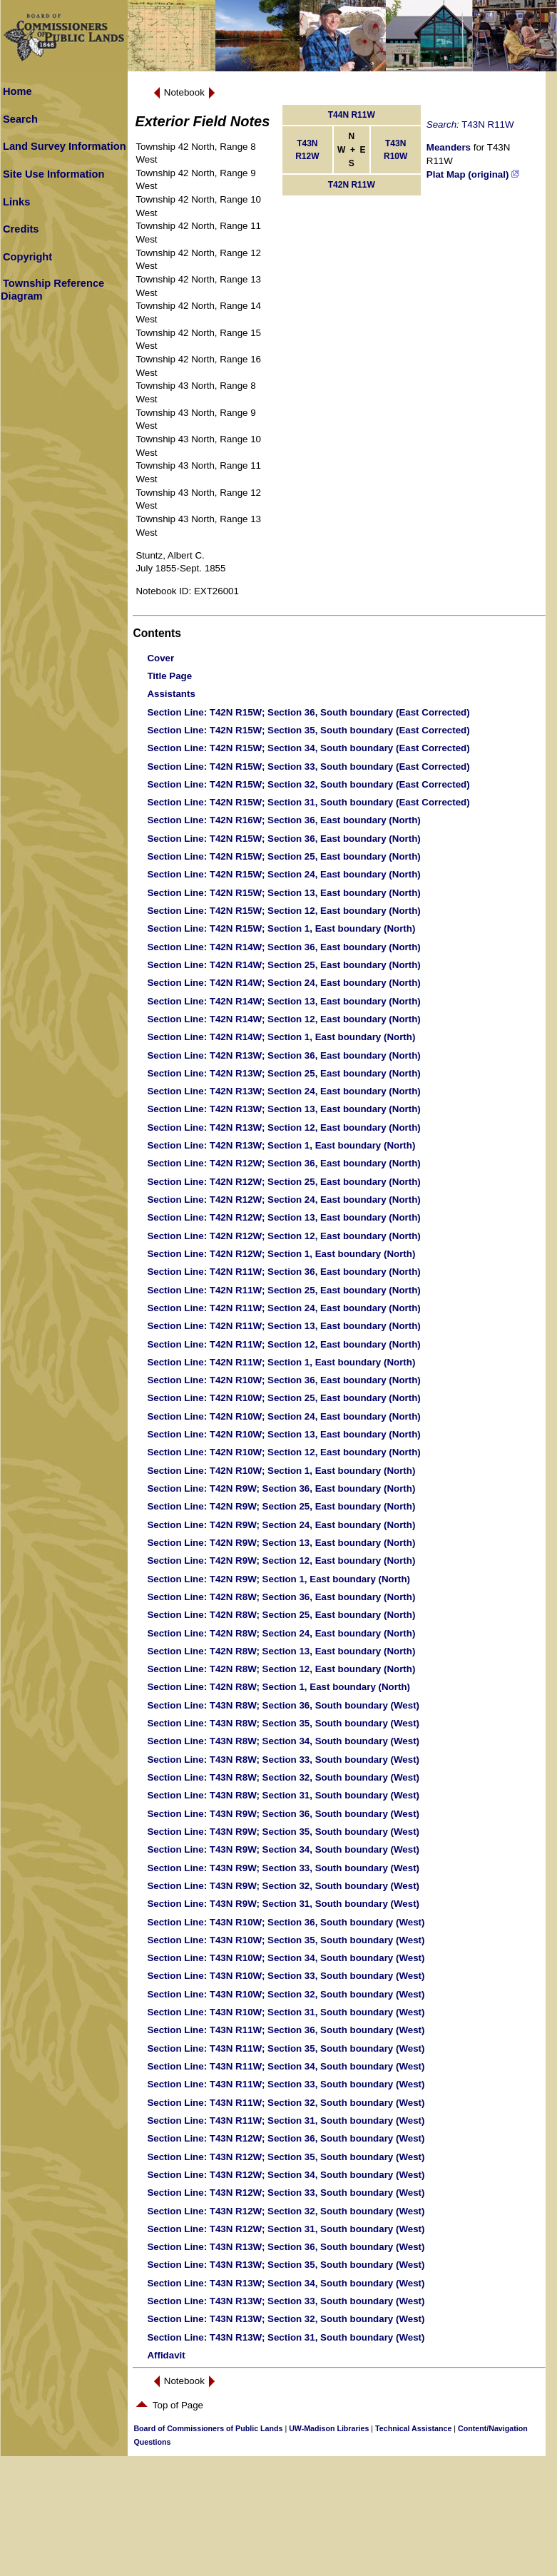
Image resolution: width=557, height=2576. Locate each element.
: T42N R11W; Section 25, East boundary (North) (283, 1290)
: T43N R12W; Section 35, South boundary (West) (285, 2157)
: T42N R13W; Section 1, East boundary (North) (281, 1145)
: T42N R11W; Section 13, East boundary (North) (283, 1325)
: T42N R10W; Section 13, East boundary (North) (283, 1434)
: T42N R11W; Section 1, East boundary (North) (281, 1362)
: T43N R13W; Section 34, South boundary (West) (285, 2283)
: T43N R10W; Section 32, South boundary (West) (285, 1994)
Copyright (27, 257)
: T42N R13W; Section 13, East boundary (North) (283, 1109)
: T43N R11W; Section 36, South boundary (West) (285, 2030)
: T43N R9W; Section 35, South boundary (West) (283, 1831)
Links (16, 202)
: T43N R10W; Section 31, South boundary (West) (285, 2012)
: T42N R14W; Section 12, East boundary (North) (283, 1019)
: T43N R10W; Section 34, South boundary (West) (285, 1958)
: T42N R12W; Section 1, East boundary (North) (281, 1253)
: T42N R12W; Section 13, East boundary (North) (283, 1217)
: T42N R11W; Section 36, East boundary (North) (283, 1271)
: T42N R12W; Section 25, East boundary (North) (283, 1181)
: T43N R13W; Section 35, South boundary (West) (285, 2264)
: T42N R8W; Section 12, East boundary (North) (281, 1669)
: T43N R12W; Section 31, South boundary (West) (285, 2229)
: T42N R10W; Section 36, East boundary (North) (283, 1380)
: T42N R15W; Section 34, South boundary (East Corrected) (308, 748)
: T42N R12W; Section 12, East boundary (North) (283, 1236)
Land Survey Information (64, 146)
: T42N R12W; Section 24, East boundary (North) (283, 1199)
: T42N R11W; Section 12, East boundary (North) (283, 1344)
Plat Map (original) (472, 174)
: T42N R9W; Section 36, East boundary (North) (281, 1488)
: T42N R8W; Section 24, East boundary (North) (281, 1633)
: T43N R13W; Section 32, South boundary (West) (285, 2318)
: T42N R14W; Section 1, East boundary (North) (281, 1037)
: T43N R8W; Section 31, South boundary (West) (283, 1795)
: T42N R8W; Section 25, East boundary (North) (281, 1614)
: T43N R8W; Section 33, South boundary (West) (283, 1759)
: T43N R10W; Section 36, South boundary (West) (285, 1922)
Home (17, 91)
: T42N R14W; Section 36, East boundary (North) (283, 947)
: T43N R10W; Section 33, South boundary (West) (285, 1975)
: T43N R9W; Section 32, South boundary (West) (283, 1885)
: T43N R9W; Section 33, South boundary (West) (283, 1868)
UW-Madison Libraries (329, 2428)
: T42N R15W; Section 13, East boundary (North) (283, 892)
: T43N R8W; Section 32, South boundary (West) (283, 1777)
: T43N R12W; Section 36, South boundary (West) (285, 2138)
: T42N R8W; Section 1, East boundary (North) (278, 1686)
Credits (21, 229)
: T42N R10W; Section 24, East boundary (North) (283, 1416)
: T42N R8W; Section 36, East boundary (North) (281, 1597)
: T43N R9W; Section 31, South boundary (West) (283, 1903)
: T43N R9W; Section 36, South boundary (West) (283, 1813)
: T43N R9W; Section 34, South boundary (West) (283, 1849)
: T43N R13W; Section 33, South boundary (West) (285, 2301)
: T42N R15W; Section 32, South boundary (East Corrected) (308, 784)
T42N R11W (351, 185)
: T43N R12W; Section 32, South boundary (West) (285, 2211)
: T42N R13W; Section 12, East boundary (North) (283, 1127)
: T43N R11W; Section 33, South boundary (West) (285, 2084)
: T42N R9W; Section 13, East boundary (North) (281, 1542)
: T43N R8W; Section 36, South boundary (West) (283, 1705)
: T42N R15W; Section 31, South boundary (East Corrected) (308, 802)
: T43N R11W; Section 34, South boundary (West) (285, 2066)
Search (20, 119)
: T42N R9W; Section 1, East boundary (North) (278, 1579)
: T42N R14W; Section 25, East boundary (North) (283, 964)
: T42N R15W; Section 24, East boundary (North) (283, 874)
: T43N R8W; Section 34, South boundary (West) (283, 1741)
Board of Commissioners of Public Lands (207, 2428)
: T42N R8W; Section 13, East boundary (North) (281, 1651)
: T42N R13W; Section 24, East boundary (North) (283, 1091)
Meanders (448, 147)
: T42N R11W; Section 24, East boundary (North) (283, 1308)
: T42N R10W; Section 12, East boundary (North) (283, 1452)
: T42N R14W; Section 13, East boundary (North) (283, 1001)
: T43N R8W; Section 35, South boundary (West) (283, 1723)
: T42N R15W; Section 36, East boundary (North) (283, 838)
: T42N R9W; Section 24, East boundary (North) (281, 1524)
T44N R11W (351, 115)
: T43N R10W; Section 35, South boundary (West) (285, 1940)
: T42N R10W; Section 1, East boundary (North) (281, 1470)
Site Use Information (54, 174)
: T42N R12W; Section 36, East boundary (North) (283, 1163)
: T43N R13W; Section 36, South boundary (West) (285, 2246)
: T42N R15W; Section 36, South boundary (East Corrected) (308, 712)
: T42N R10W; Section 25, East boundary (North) (283, 1398)
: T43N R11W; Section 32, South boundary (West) (285, 2102)
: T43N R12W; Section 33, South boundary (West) (285, 2192)
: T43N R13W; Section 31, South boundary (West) (285, 2337)
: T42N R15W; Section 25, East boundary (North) (283, 856)
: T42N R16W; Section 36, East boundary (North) (283, 820)
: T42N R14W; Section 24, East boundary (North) (283, 982)
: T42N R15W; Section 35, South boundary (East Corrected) (308, 730)
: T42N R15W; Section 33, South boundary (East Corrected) (308, 766)
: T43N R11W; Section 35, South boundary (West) (285, 2048)
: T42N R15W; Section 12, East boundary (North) (283, 910)
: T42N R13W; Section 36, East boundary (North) (283, 1055)
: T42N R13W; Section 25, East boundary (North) (283, 1073)
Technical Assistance (413, 2428)
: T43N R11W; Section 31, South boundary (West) (285, 2120)
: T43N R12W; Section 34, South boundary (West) (285, 2174)
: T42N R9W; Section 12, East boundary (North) (281, 1560)
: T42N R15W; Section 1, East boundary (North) (281, 928)
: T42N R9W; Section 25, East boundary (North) (281, 1506)
